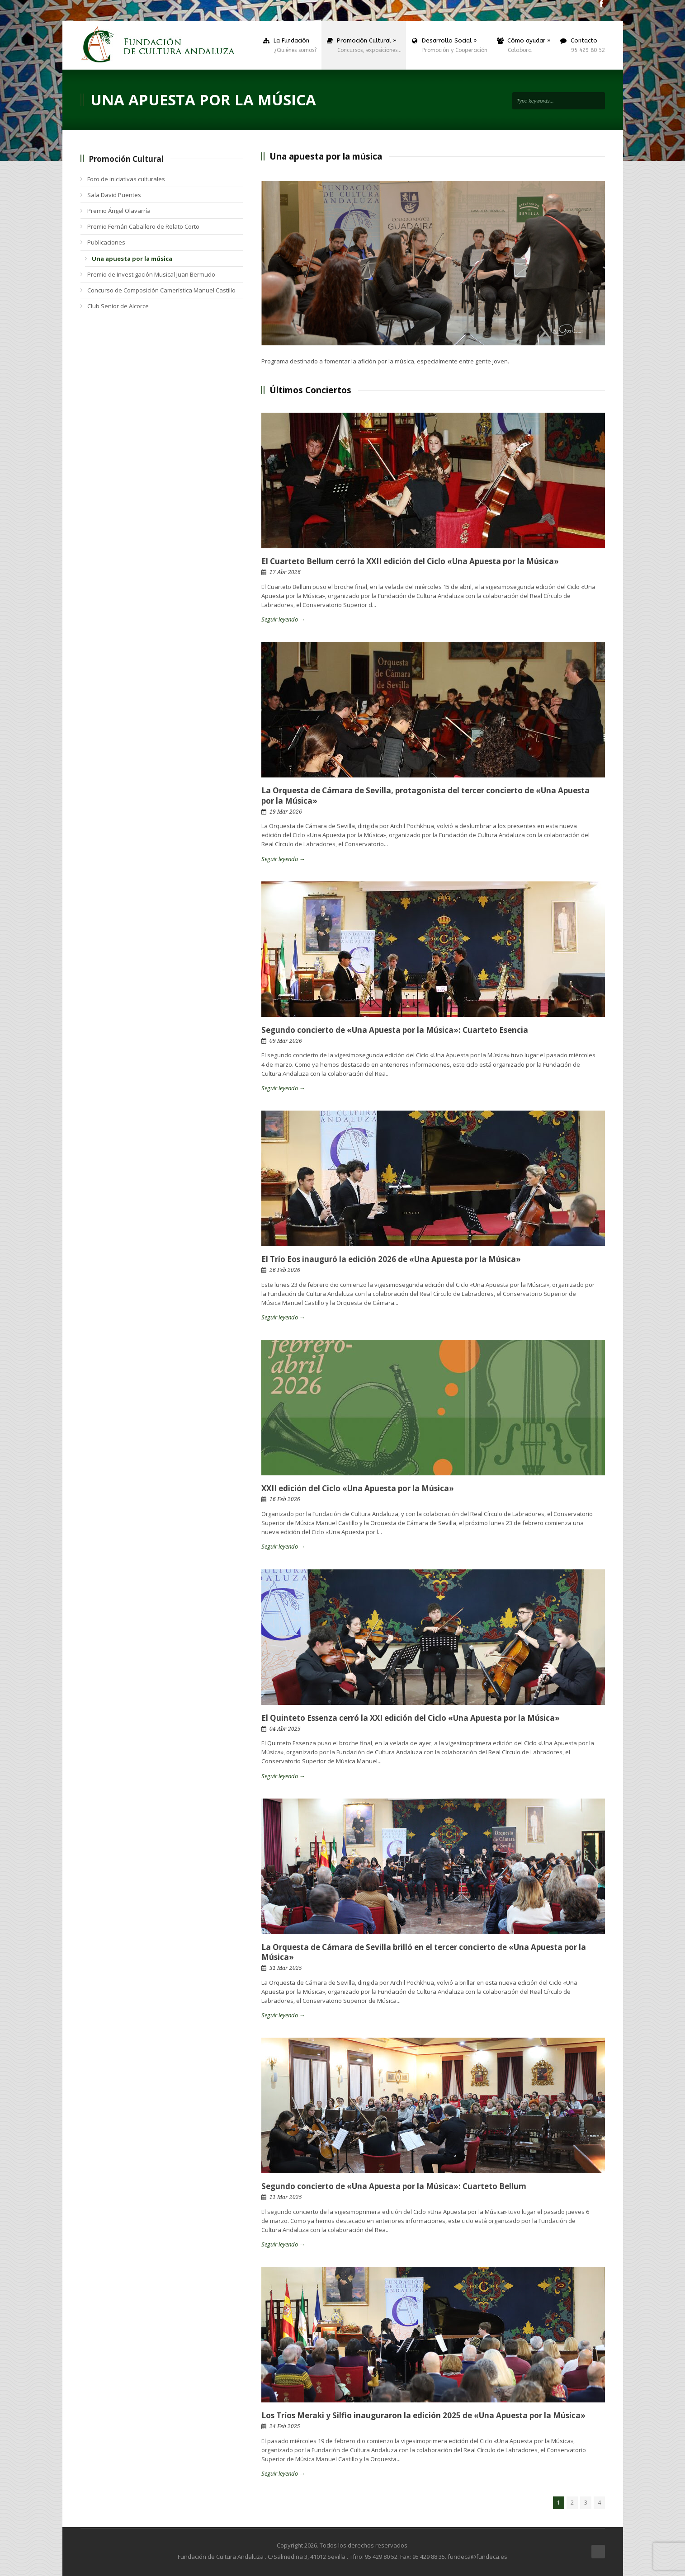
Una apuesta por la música (132, 258)
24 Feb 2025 (284, 2426)
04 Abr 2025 (285, 1729)
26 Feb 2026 (284, 1270)
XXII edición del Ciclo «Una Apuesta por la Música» (357, 1488)
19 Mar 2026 (285, 812)
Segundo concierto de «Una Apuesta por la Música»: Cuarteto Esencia (394, 1030)
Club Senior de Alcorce (118, 306)
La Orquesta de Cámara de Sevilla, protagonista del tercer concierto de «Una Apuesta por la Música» (425, 795)
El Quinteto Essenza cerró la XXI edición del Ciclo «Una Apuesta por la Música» (410, 1718)
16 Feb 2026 (284, 1499)
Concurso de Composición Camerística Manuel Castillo (161, 290)
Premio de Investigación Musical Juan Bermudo (151, 274)
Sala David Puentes (114, 195)
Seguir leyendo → (283, 619)
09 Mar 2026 (285, 1041)
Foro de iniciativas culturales (126, 179)
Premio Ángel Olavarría (119, 211)
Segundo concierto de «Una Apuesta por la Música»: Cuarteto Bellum (393, 2186)
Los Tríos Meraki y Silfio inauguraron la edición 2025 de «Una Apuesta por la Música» (423, 2415)
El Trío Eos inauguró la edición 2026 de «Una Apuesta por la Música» (391, 1259)
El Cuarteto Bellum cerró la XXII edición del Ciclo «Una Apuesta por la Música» (410, 561)
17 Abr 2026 (285, 572)
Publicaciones (106, 242)
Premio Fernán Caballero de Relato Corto (143, 226)
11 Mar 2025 (285, 2197)
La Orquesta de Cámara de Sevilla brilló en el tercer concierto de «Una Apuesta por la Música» (423, 1952)
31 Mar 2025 (285, 1968)
